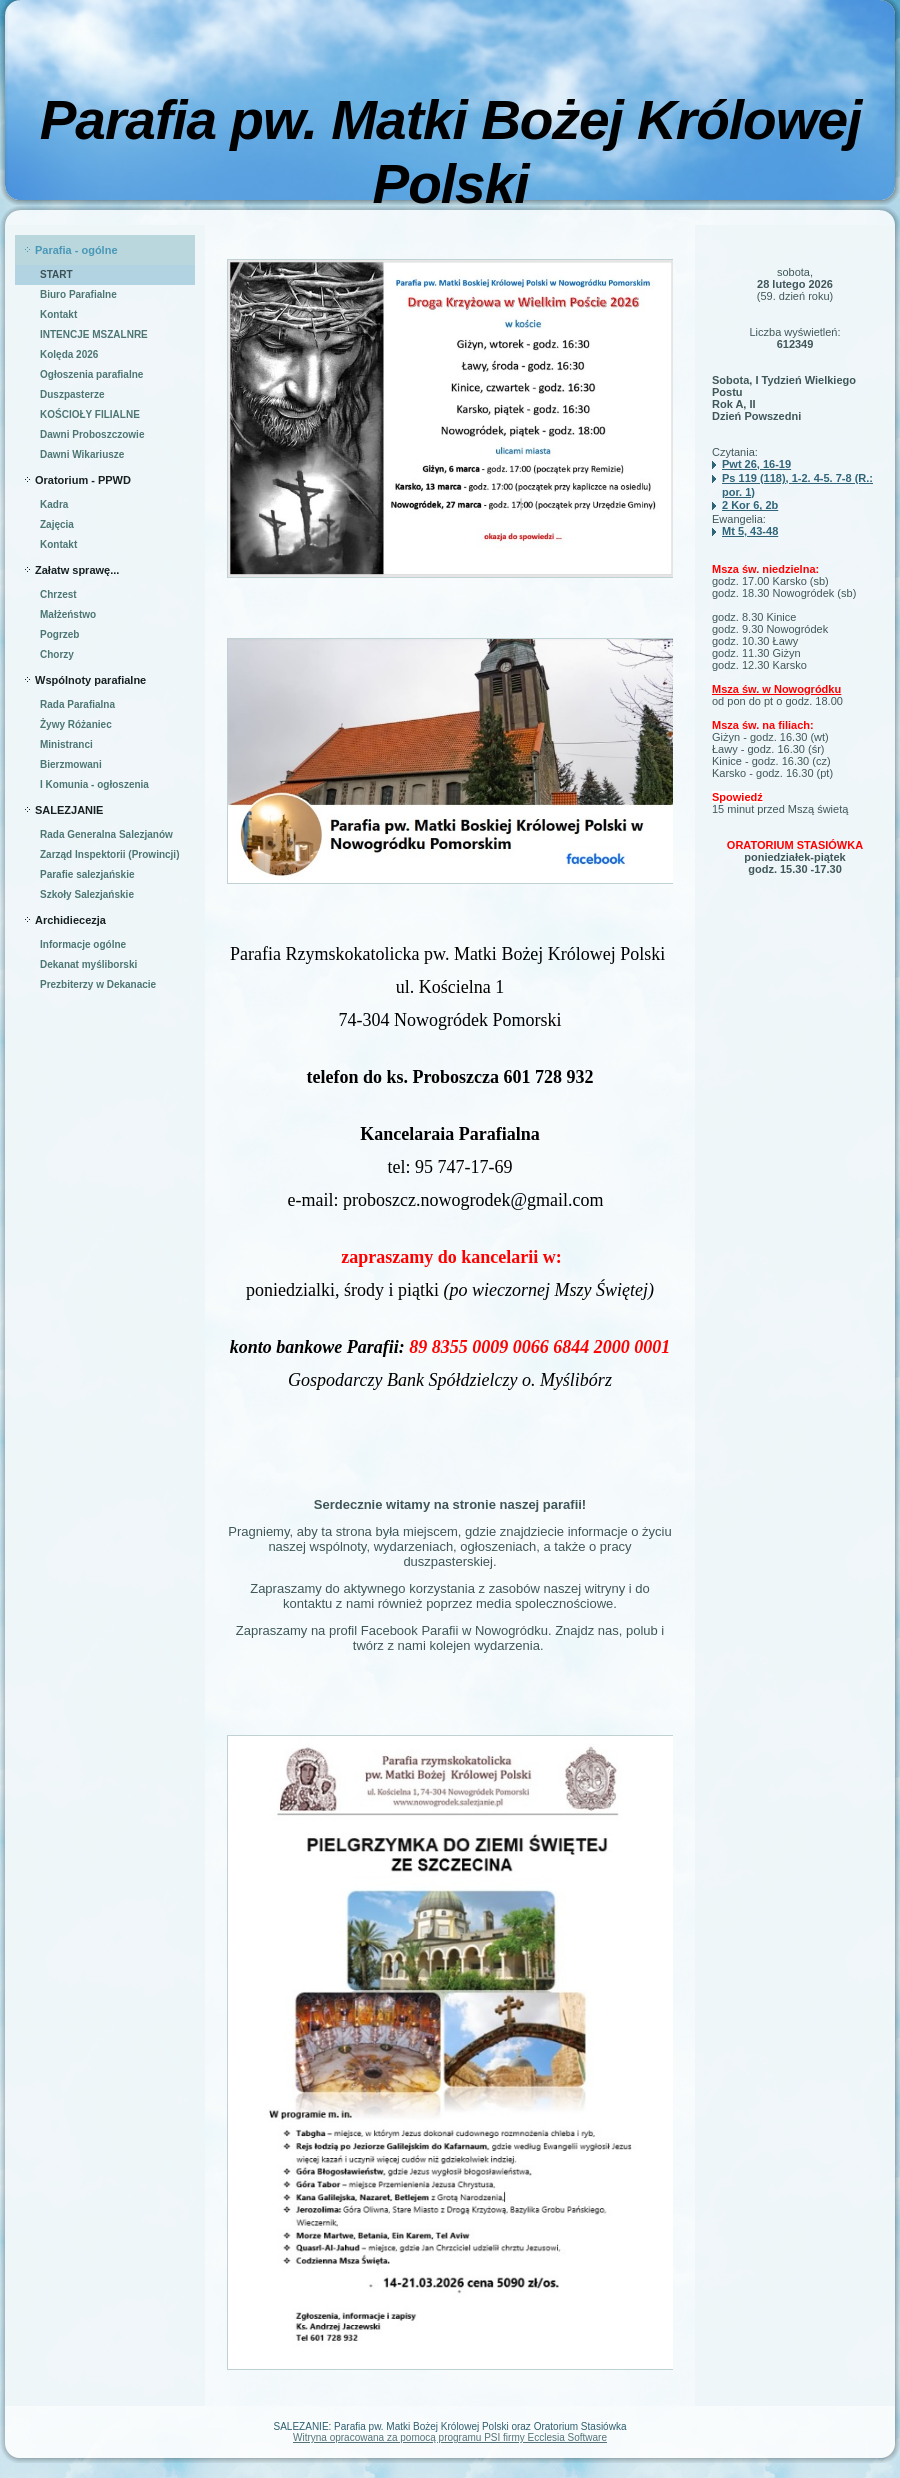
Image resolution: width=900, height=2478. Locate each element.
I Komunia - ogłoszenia (94, 784)
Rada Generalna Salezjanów (106, 834)
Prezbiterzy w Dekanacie (98, 984)
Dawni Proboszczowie (92, 434)
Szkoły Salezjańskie (87, 894)
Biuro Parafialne (78, 294)
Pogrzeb (59, 634)
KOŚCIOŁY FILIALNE (90, 414)
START (56, 274)
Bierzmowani (71, 764)
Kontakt (58, 314)
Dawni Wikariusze (82, 454)
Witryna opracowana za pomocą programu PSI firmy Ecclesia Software (450, 2437)
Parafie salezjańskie (87, 874)
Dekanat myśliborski (88, 964)
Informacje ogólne (83, 944)
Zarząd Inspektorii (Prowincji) (109, 854)
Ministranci (66, 744)
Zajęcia (57, 524)
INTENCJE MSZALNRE (94, 334)
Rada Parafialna (77, 704)
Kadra (54, 504)
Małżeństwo (68, 614)
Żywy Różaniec (76, 724)
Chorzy (57, 654)
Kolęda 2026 (69, 354)
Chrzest (58, 594)
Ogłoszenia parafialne (91, 374)
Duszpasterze (72, 394)
